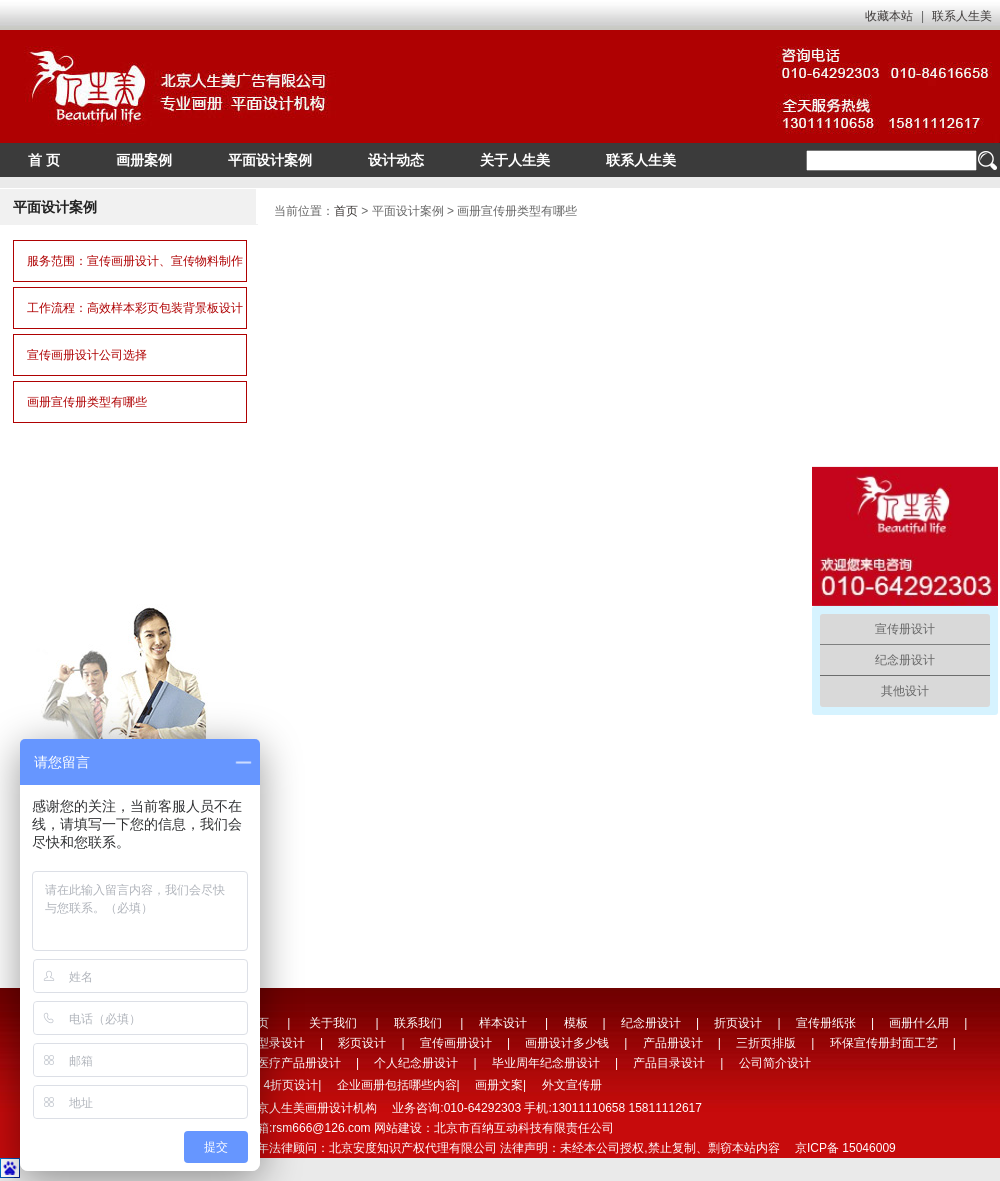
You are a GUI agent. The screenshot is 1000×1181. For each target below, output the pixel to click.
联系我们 (418, 1023)
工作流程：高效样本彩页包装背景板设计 (135, 308)
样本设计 (503, 1023)
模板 (576, 1023)
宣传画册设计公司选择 (87, 355)
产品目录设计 (669, 1063)
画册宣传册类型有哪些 (87, 402)
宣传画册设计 (456, 1043)
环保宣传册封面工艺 (884, 1043)
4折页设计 (290, 1085)
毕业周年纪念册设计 (546, 1063)
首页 (346, 211)
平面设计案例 (270, 160)
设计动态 (396, 160)
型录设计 (281, 1043)
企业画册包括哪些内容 (397, 1085)
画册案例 (144, 160)
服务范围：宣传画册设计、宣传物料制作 (135, 261)
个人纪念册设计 (416, 1063)
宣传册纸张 (826, 1023)
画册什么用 (919, 1023)
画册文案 (499, 1085)
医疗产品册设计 (299, 1063)
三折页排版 (766, 1043)
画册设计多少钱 (567, 1043)
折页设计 (738, 1023)
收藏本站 (889, 16)
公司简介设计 (775, 1063)
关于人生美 (515, 160)
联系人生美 (962, 16)
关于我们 (333, 1023)
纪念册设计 (651, 1023)
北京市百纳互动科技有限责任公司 (524, 1128)
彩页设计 (362, 1043)
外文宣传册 (572, 1085)
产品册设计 (673, 1043)
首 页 (44, 160)
